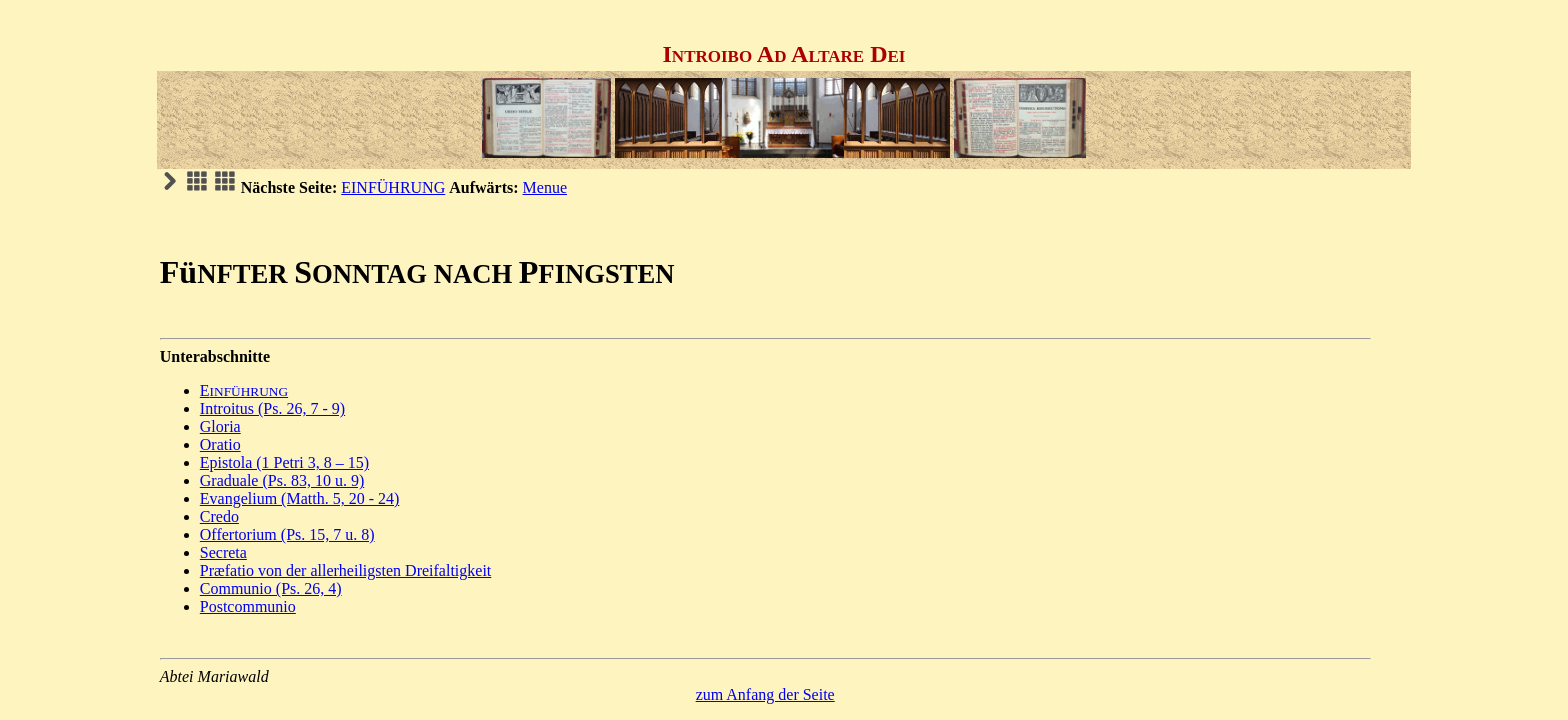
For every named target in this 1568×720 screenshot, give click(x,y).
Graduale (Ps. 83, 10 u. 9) (282, 480)
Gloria (220, 426)
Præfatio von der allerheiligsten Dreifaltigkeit (345, 570)
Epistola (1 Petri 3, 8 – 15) (284, 462)
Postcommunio (248, 606)
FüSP (417, 272)
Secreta (223, 552)
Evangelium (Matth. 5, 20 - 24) (300, 498)
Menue (545, 187)
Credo (219, 516)
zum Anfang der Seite (765, 694)
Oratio (220, 444)
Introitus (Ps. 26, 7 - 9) (272, 408)
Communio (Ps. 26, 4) (271, 588)
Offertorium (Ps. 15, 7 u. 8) (287, 534)
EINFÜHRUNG (393, 187)
